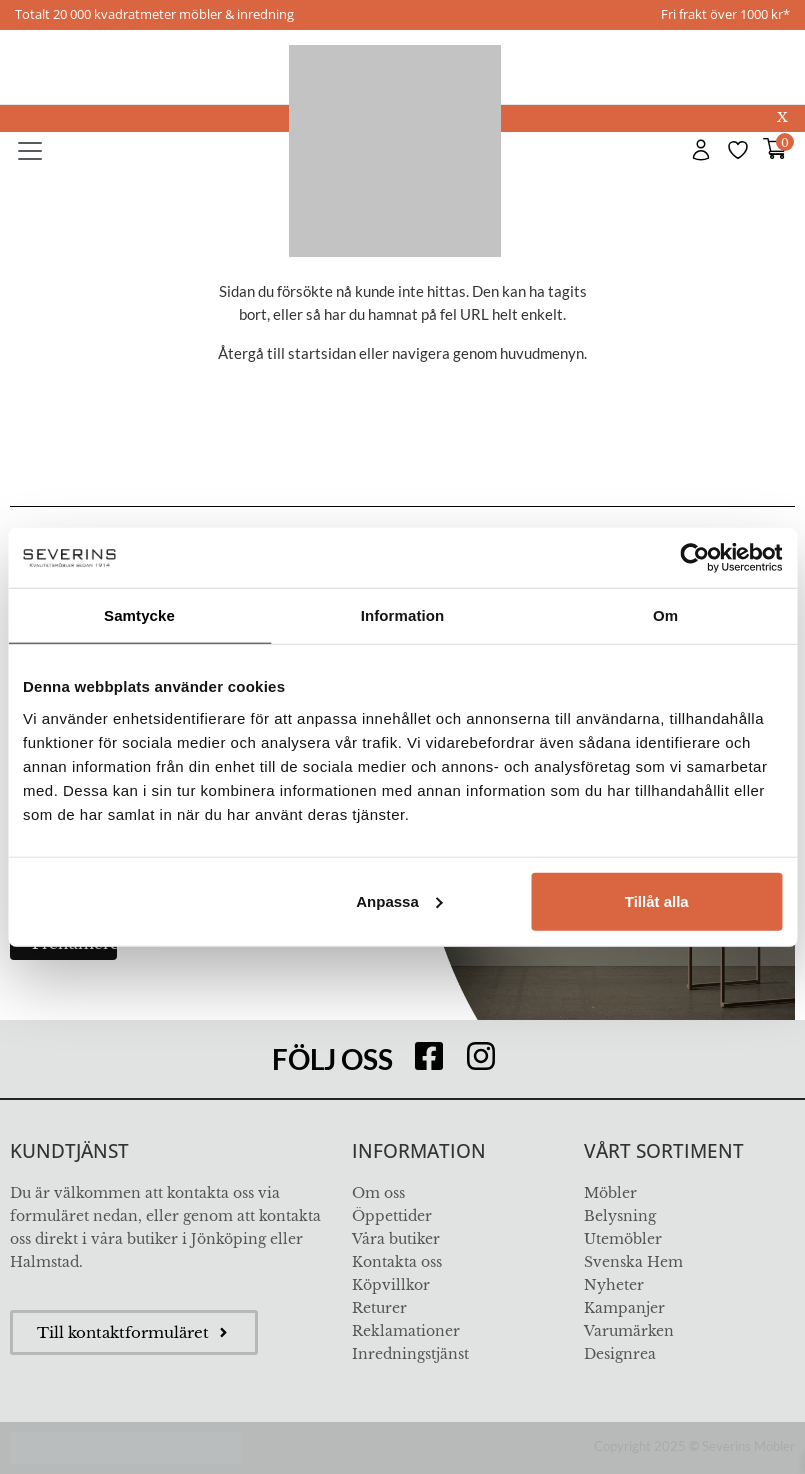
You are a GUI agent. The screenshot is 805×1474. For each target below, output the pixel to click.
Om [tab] (665, 615)
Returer (379, 1308)
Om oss (378, 1193)
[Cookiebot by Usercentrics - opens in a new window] (694, 558)
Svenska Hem (633, 1262)
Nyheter (614, 1285)
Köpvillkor (391, 1285)
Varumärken (629, 1331)
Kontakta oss (397, 1262)
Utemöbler (623, 1239)
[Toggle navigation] (30, 151)
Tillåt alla (657, 900)
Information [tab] (403, 615)
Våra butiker (396, 1239)
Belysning (620, 1216)
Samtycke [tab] (139, 615)
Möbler (610, 1193)
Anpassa (399, 900)
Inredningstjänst (410, 1354)
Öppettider (392, 1216)
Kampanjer (624, 1308)
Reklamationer (406, 1331)
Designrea (620, 1354)
